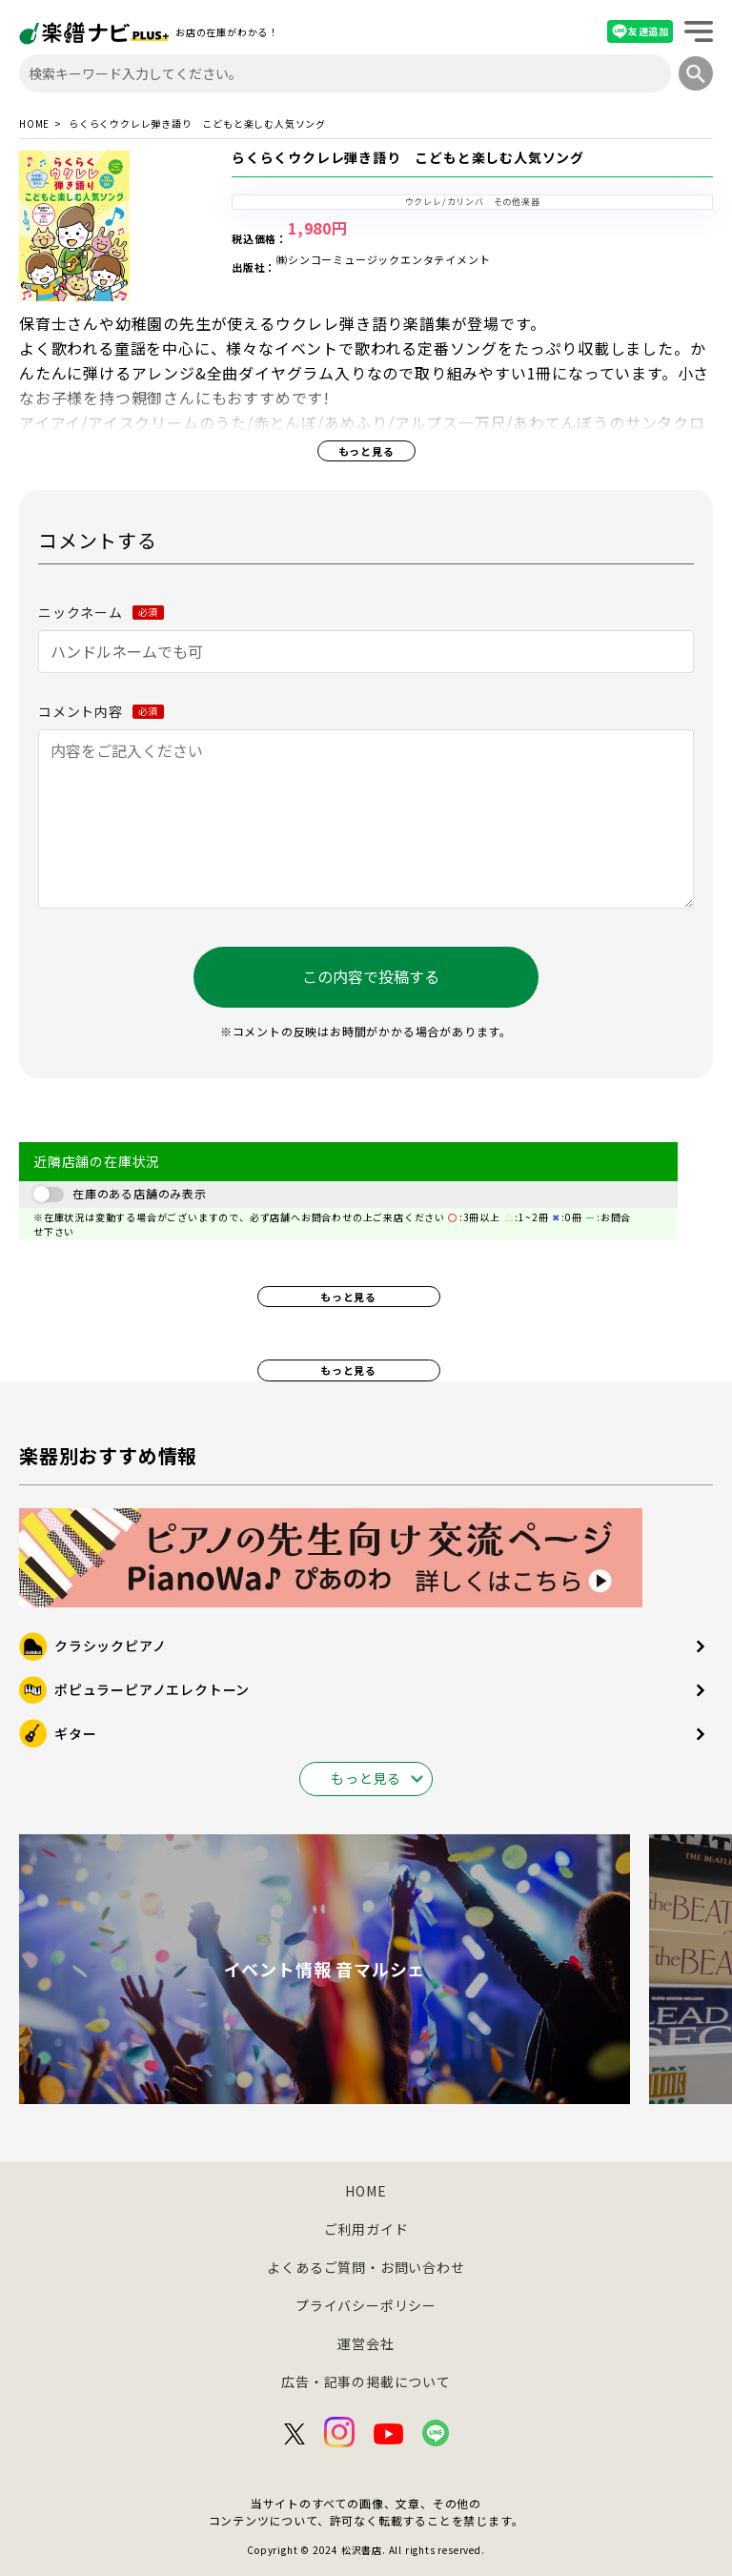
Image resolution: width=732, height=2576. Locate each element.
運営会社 (365, 2343)
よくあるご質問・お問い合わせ (365, 2267)
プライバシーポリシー (366, 2305)
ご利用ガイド (366, 2229)
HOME (34, 124)
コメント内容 (101, 711)
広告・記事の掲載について (366, 2381)
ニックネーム (101, 612)
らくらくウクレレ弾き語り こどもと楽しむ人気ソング (408, 158)
